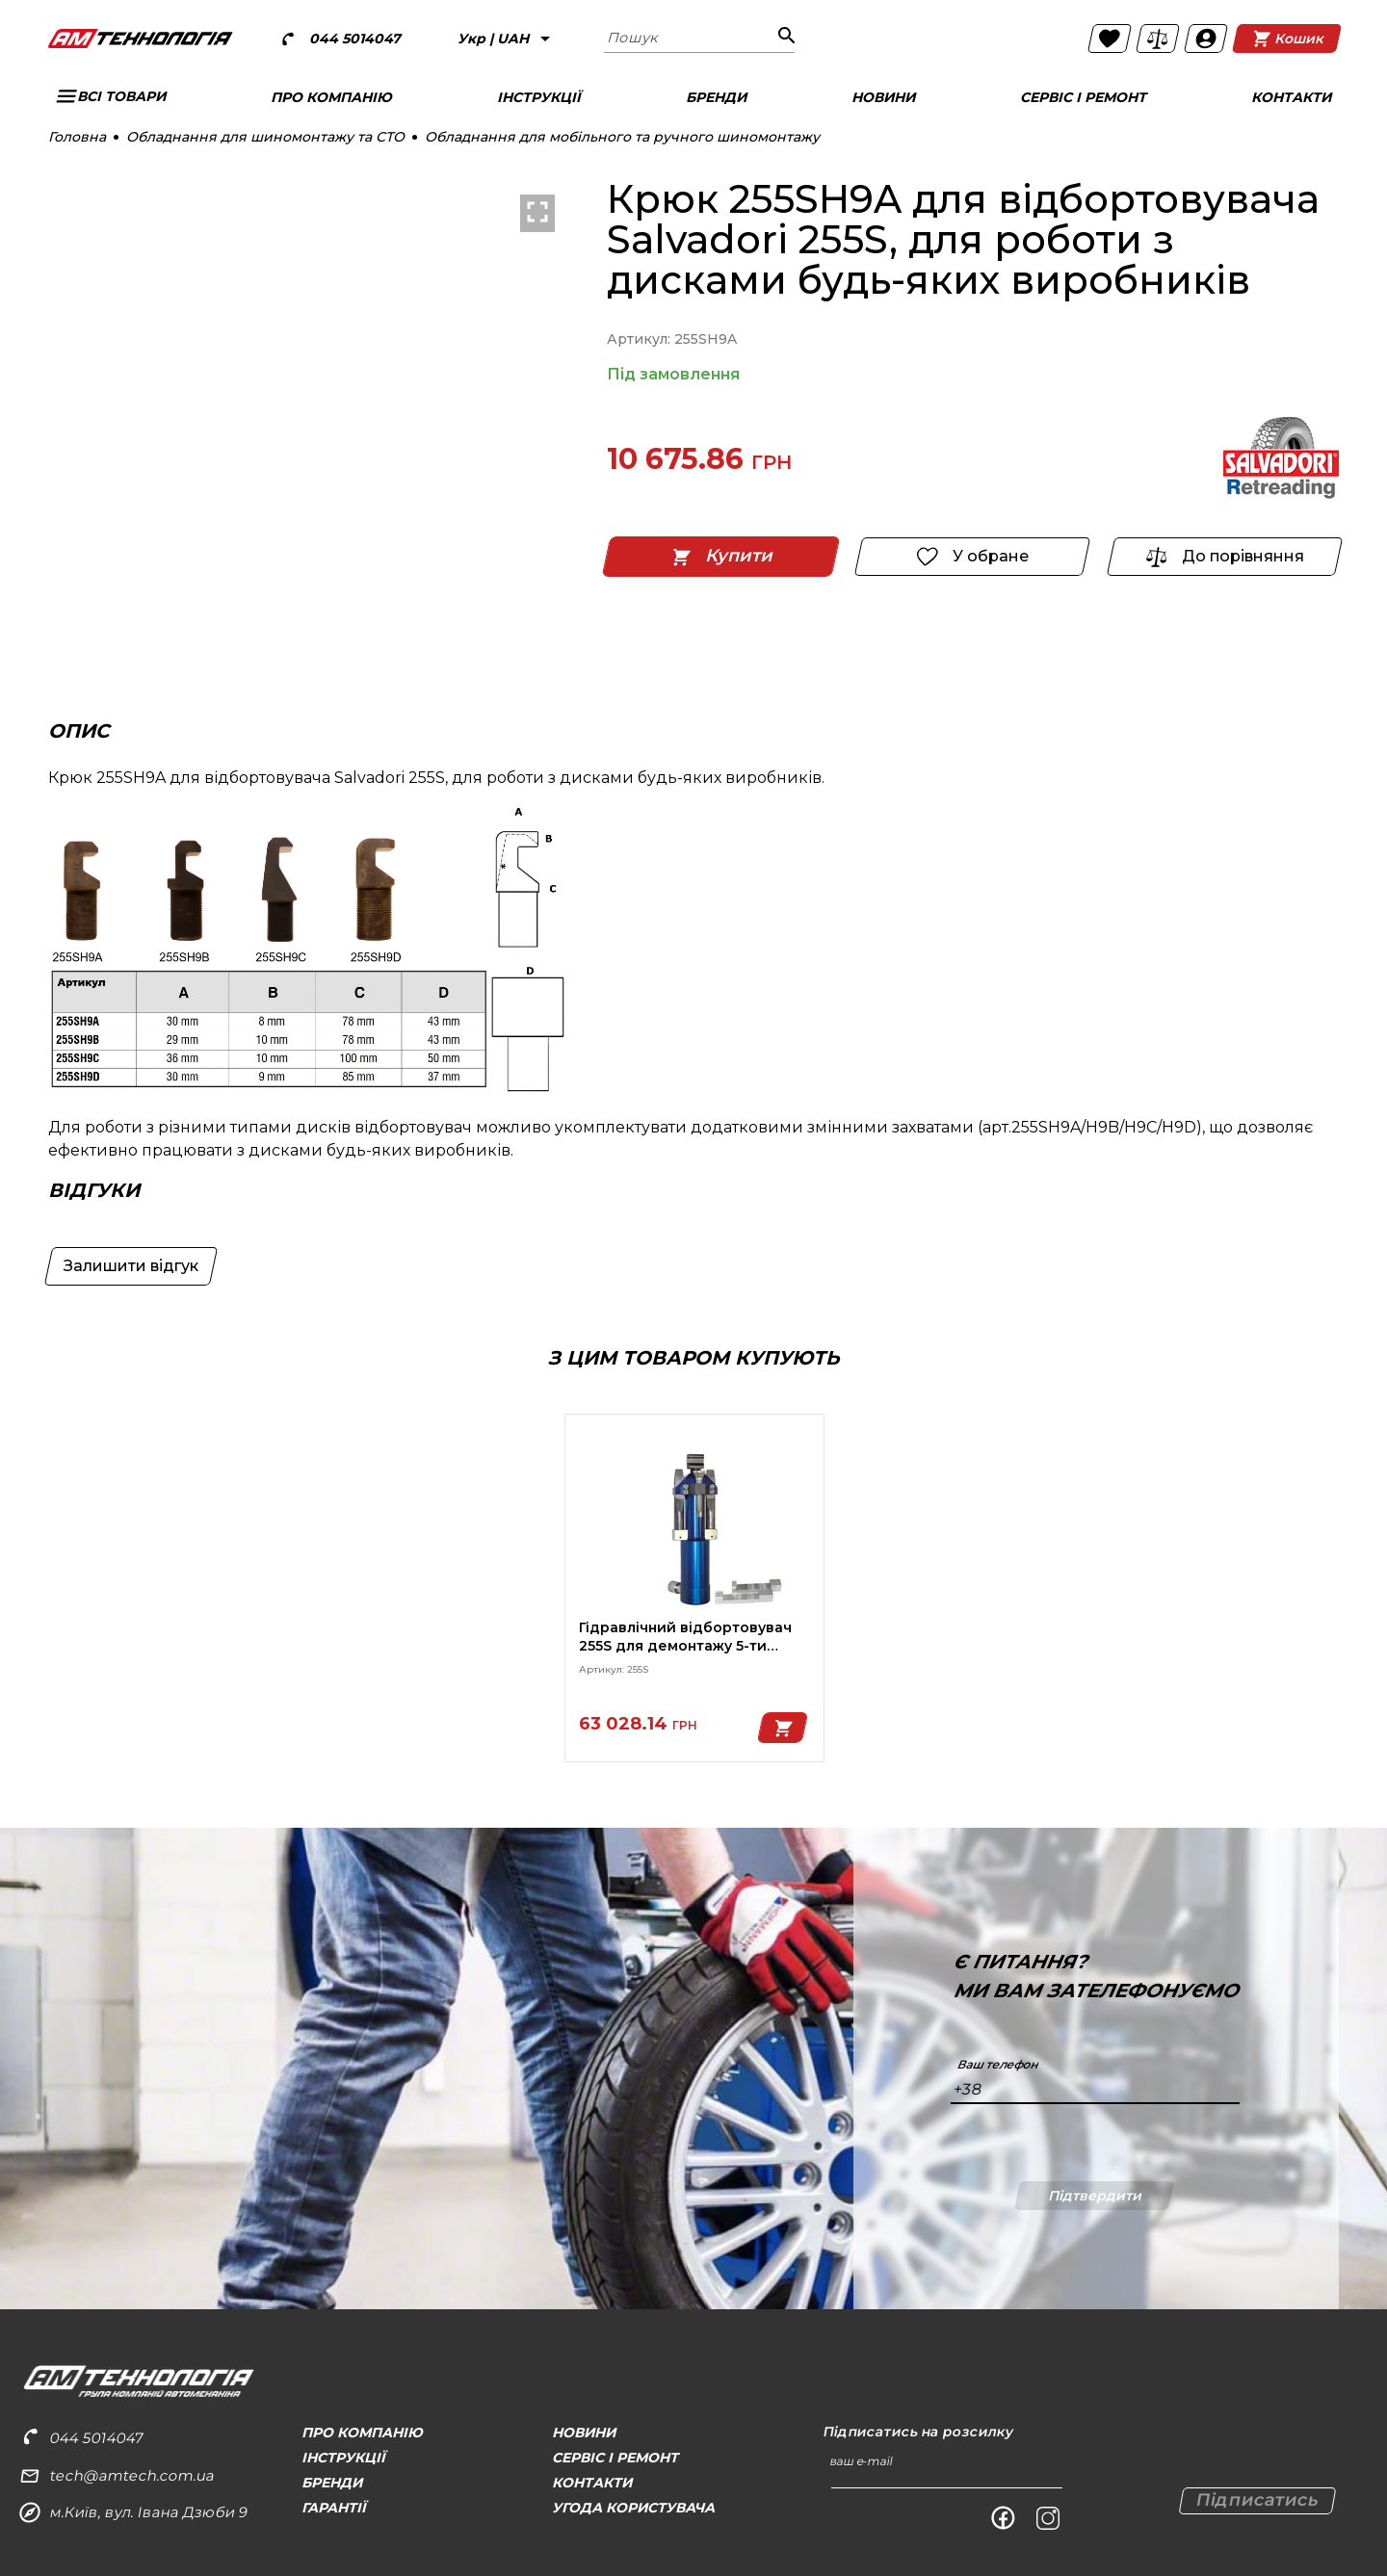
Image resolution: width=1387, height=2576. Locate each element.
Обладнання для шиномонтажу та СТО (265, 136)
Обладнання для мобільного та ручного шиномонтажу (622, 136)
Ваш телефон (997, 2064)
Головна (77, 136)
